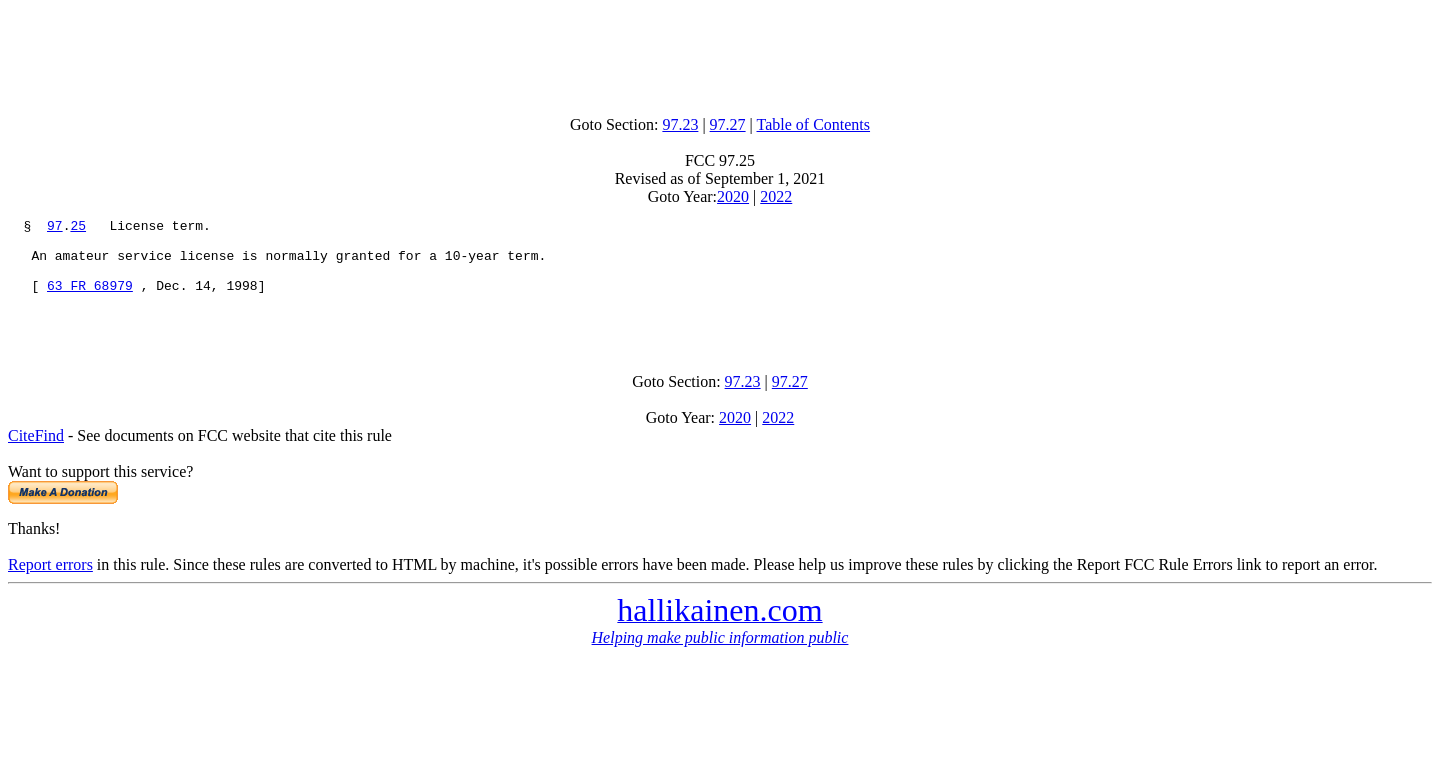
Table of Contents (814, 124)
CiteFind (36, 456)
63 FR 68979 (90, 300)
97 (55, 228)
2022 (776, 196)
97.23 (680, 124)
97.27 (728, 124)
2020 (733, 196)
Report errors (50, 585)
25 (78, 228)
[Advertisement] (720, 53)
